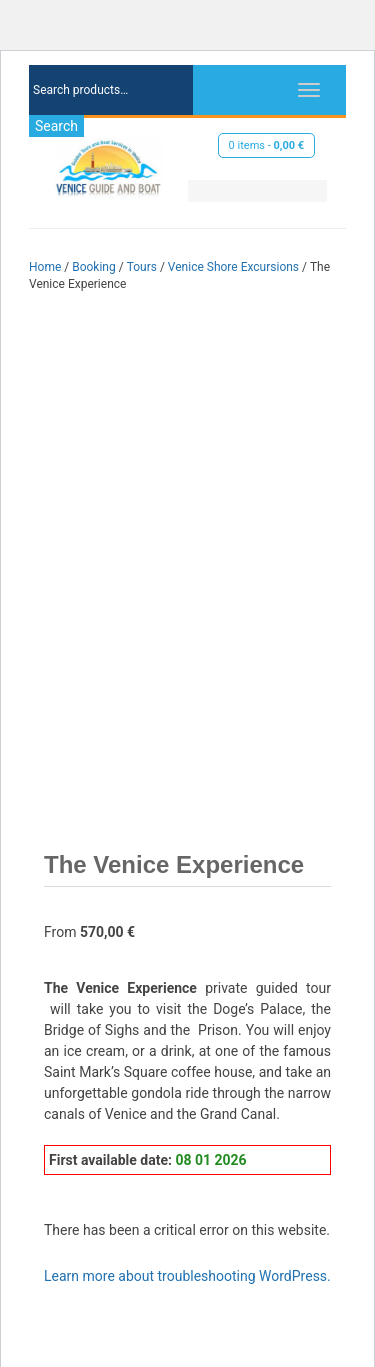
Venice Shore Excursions (233, 267)
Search (56, 126)
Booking (94, 267)
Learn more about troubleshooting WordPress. (187, 1276)
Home (45, 267)
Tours (142, 267)
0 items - (267, 145)
